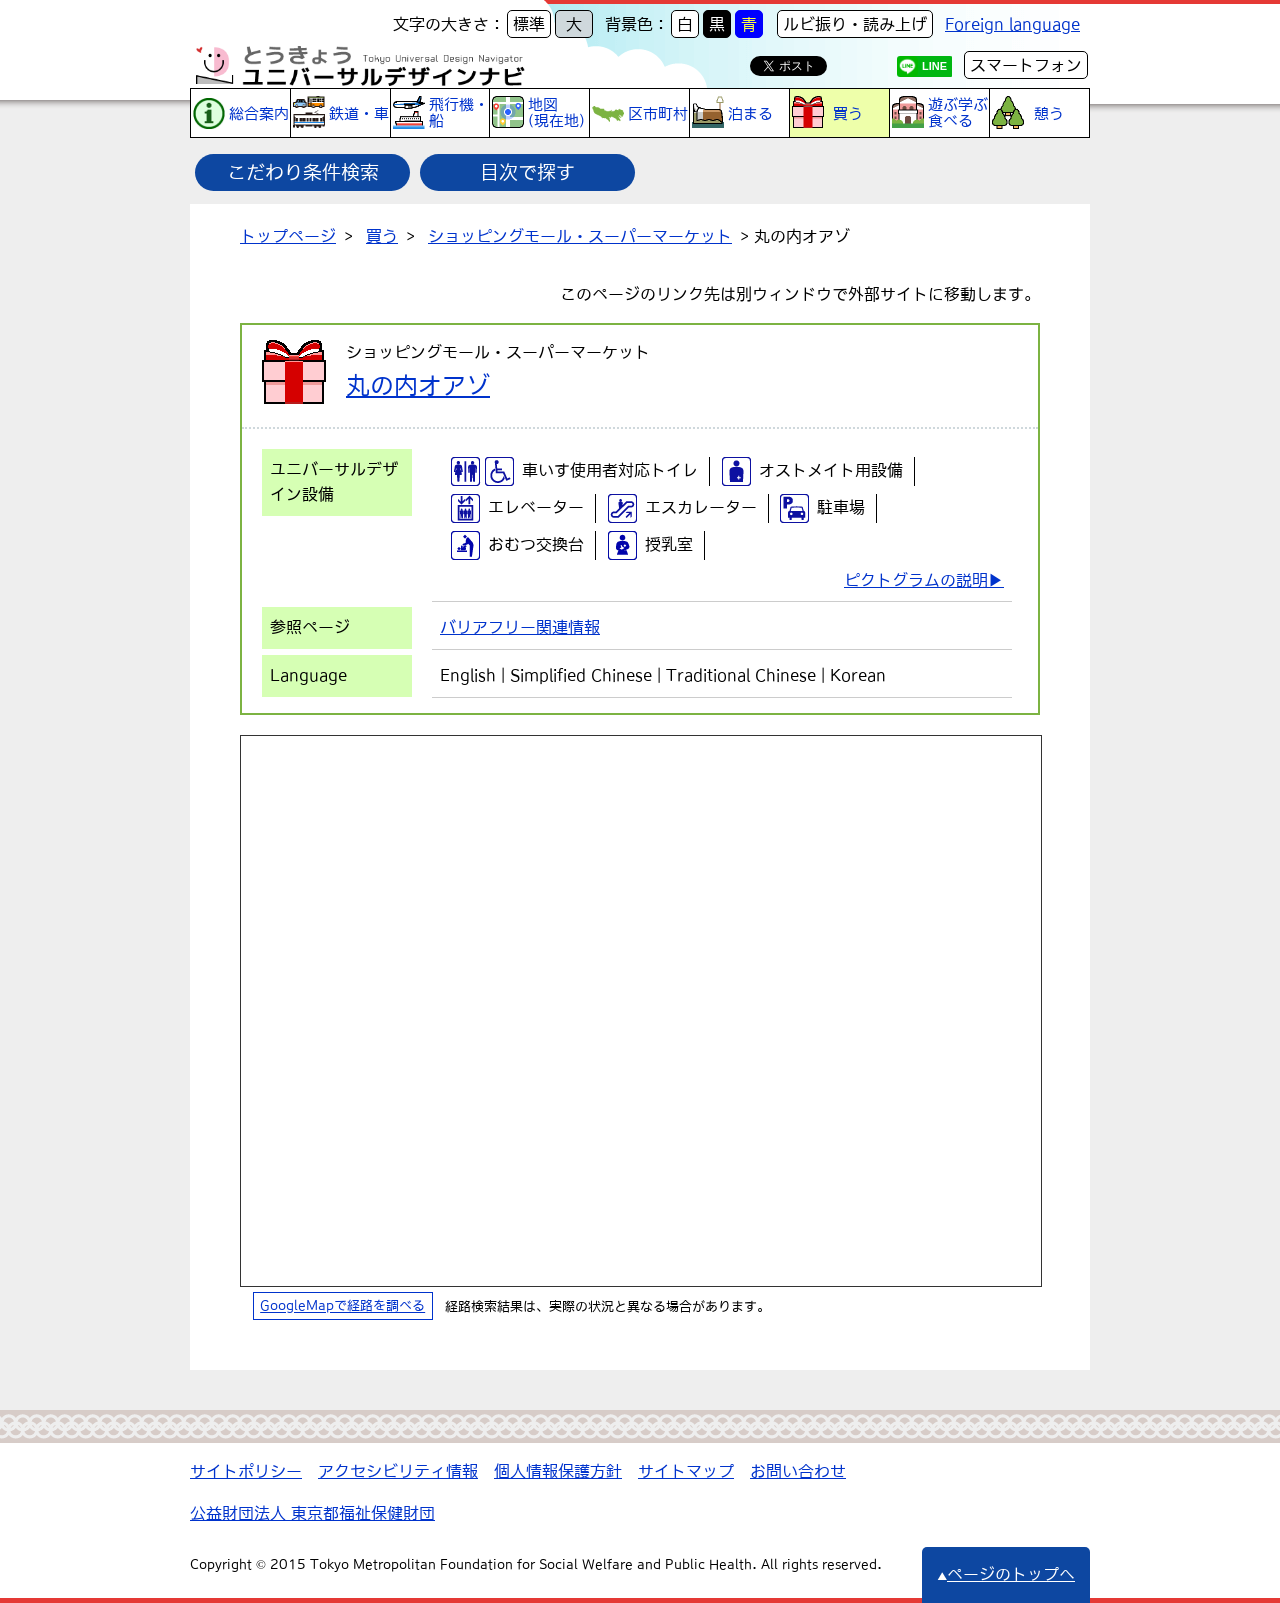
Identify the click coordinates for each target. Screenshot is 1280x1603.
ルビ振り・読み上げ (855, 24)
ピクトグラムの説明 (916, 580)
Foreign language (1012, 24)
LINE (934, 66)
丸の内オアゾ (418, 385)
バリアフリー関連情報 (520, 627)
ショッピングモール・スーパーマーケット (580, 236)
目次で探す (527, 172)
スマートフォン (1026, 65)
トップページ (288, 236)
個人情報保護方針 (558, 1471)
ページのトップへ (1006, 1574)
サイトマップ (686, 1471)
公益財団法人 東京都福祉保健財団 (312, 1513)
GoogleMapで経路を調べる (342, 1306)
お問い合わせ (798, 1471)
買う (382, 236)
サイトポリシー (246, 1471)
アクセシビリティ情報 (398, 1471)
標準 (529, 24)
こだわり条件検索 (303, 172)
